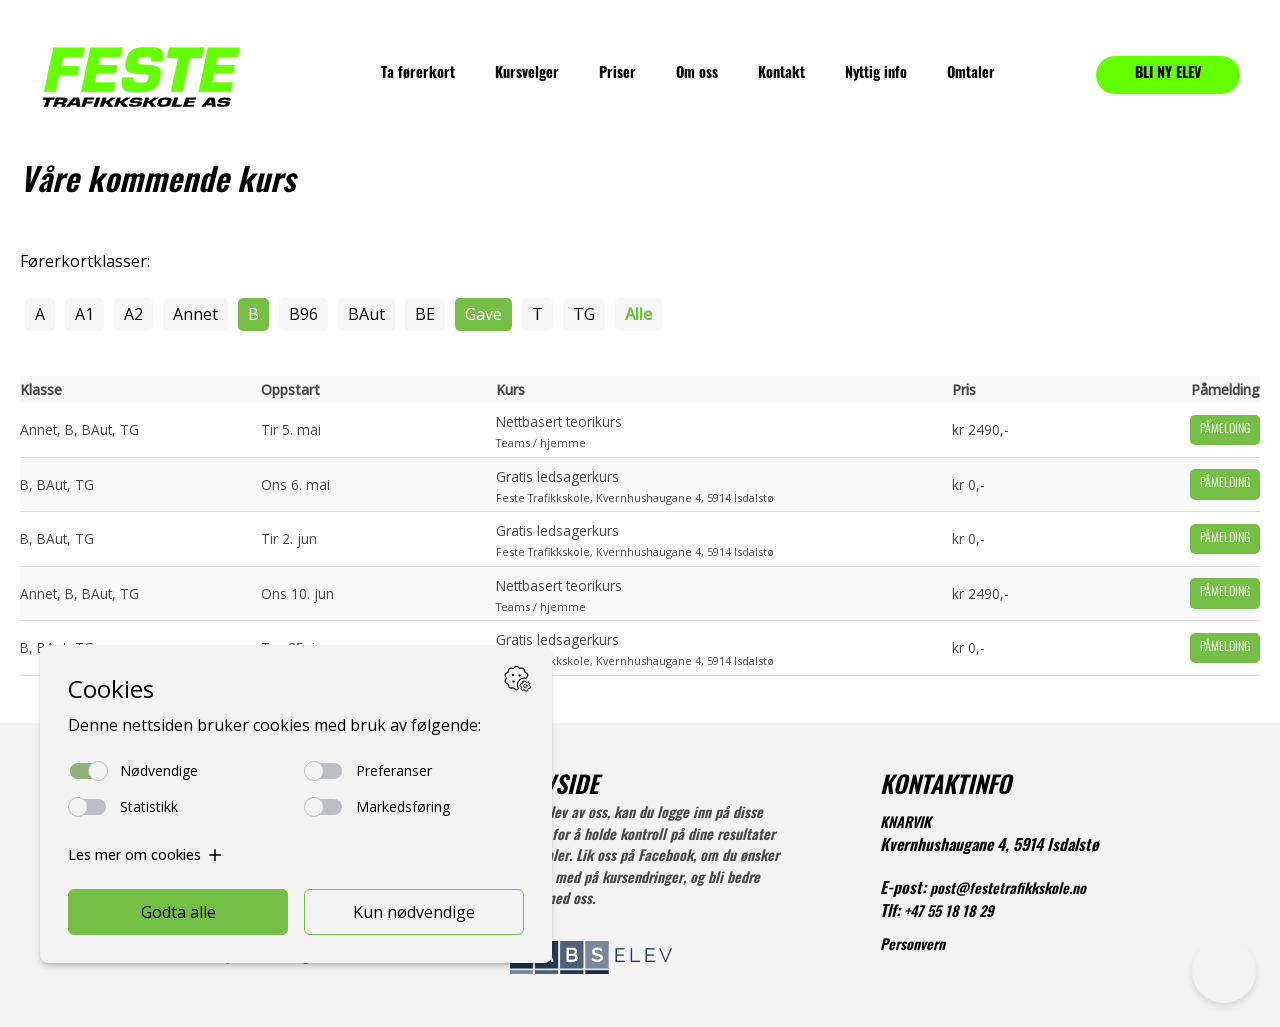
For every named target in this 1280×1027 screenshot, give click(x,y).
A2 (133, 314)
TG (584, 314)
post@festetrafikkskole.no (1008, 890)
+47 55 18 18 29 (949, 913)
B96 (303, 314)
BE (425, 314)
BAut (366, 314)
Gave (483, 314)
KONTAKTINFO (945, 788)
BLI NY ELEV (1168, 74)
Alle (638, 314)
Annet (195, 314)
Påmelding (1225, 430)
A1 (84, 314)
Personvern (912, 946)
